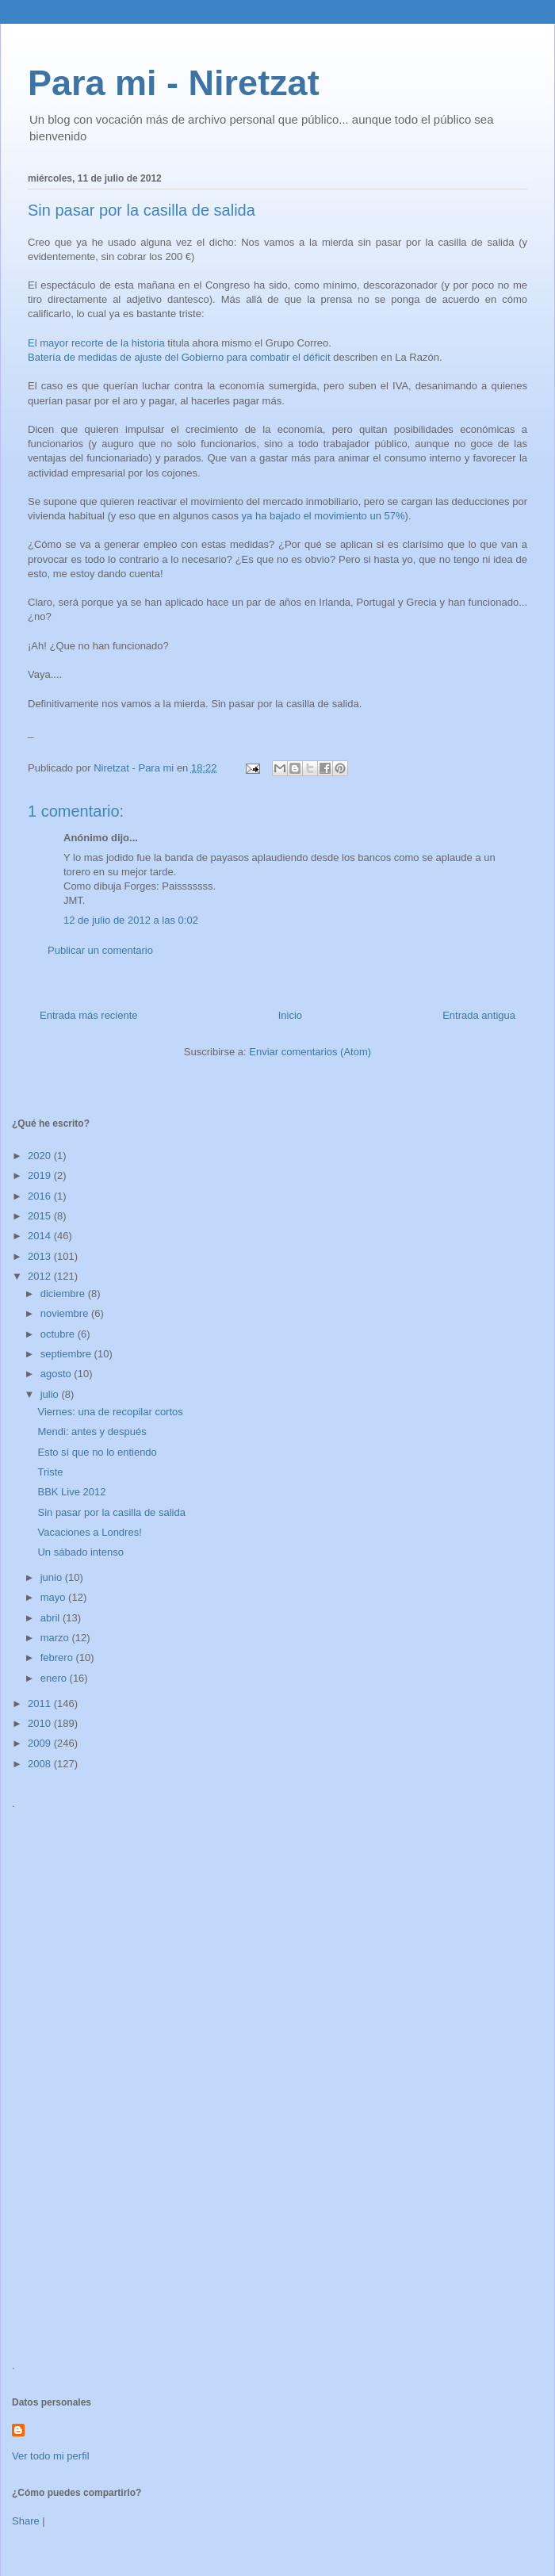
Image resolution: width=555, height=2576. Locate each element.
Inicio (290, 1015)
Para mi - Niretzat (174, 83)
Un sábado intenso (80, 1552)
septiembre (67, 1354)
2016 (41, 1196)
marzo (56, 1638)
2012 (41, 1276)
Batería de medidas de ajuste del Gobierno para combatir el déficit (179, 357)
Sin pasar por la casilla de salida (111, 1512)
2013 (41, 1256)
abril (51, 1618)
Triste (50, 1472)
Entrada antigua (478, 1015)
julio (51, 1394)
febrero (58, 1657)
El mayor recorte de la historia (96, 343)
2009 (41, 1743)
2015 (41, 1216)
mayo (54, 1597)
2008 (41, 1764)
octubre (59, 1334)
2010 (41, 1723)
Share (26, 2521)
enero (55, 1678)
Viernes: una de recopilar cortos (109, 1412)
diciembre (64, 1293)
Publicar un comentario (100, 950)
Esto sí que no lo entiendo (96, 1452)
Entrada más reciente (89, 1015)
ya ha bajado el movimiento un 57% (323, 516)
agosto (57, 1374)
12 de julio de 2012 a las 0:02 (130, 920)
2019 (41, 1175)
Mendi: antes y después (91, 1431)
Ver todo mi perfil (51, 2456)
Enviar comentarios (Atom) (310, 1052)
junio (52, 1577)
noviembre (65, 1313)
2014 (41, 1236)
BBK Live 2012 (71, 1492)
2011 (41, 1703)
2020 (41, 1156)
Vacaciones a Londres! (89, 1532)
